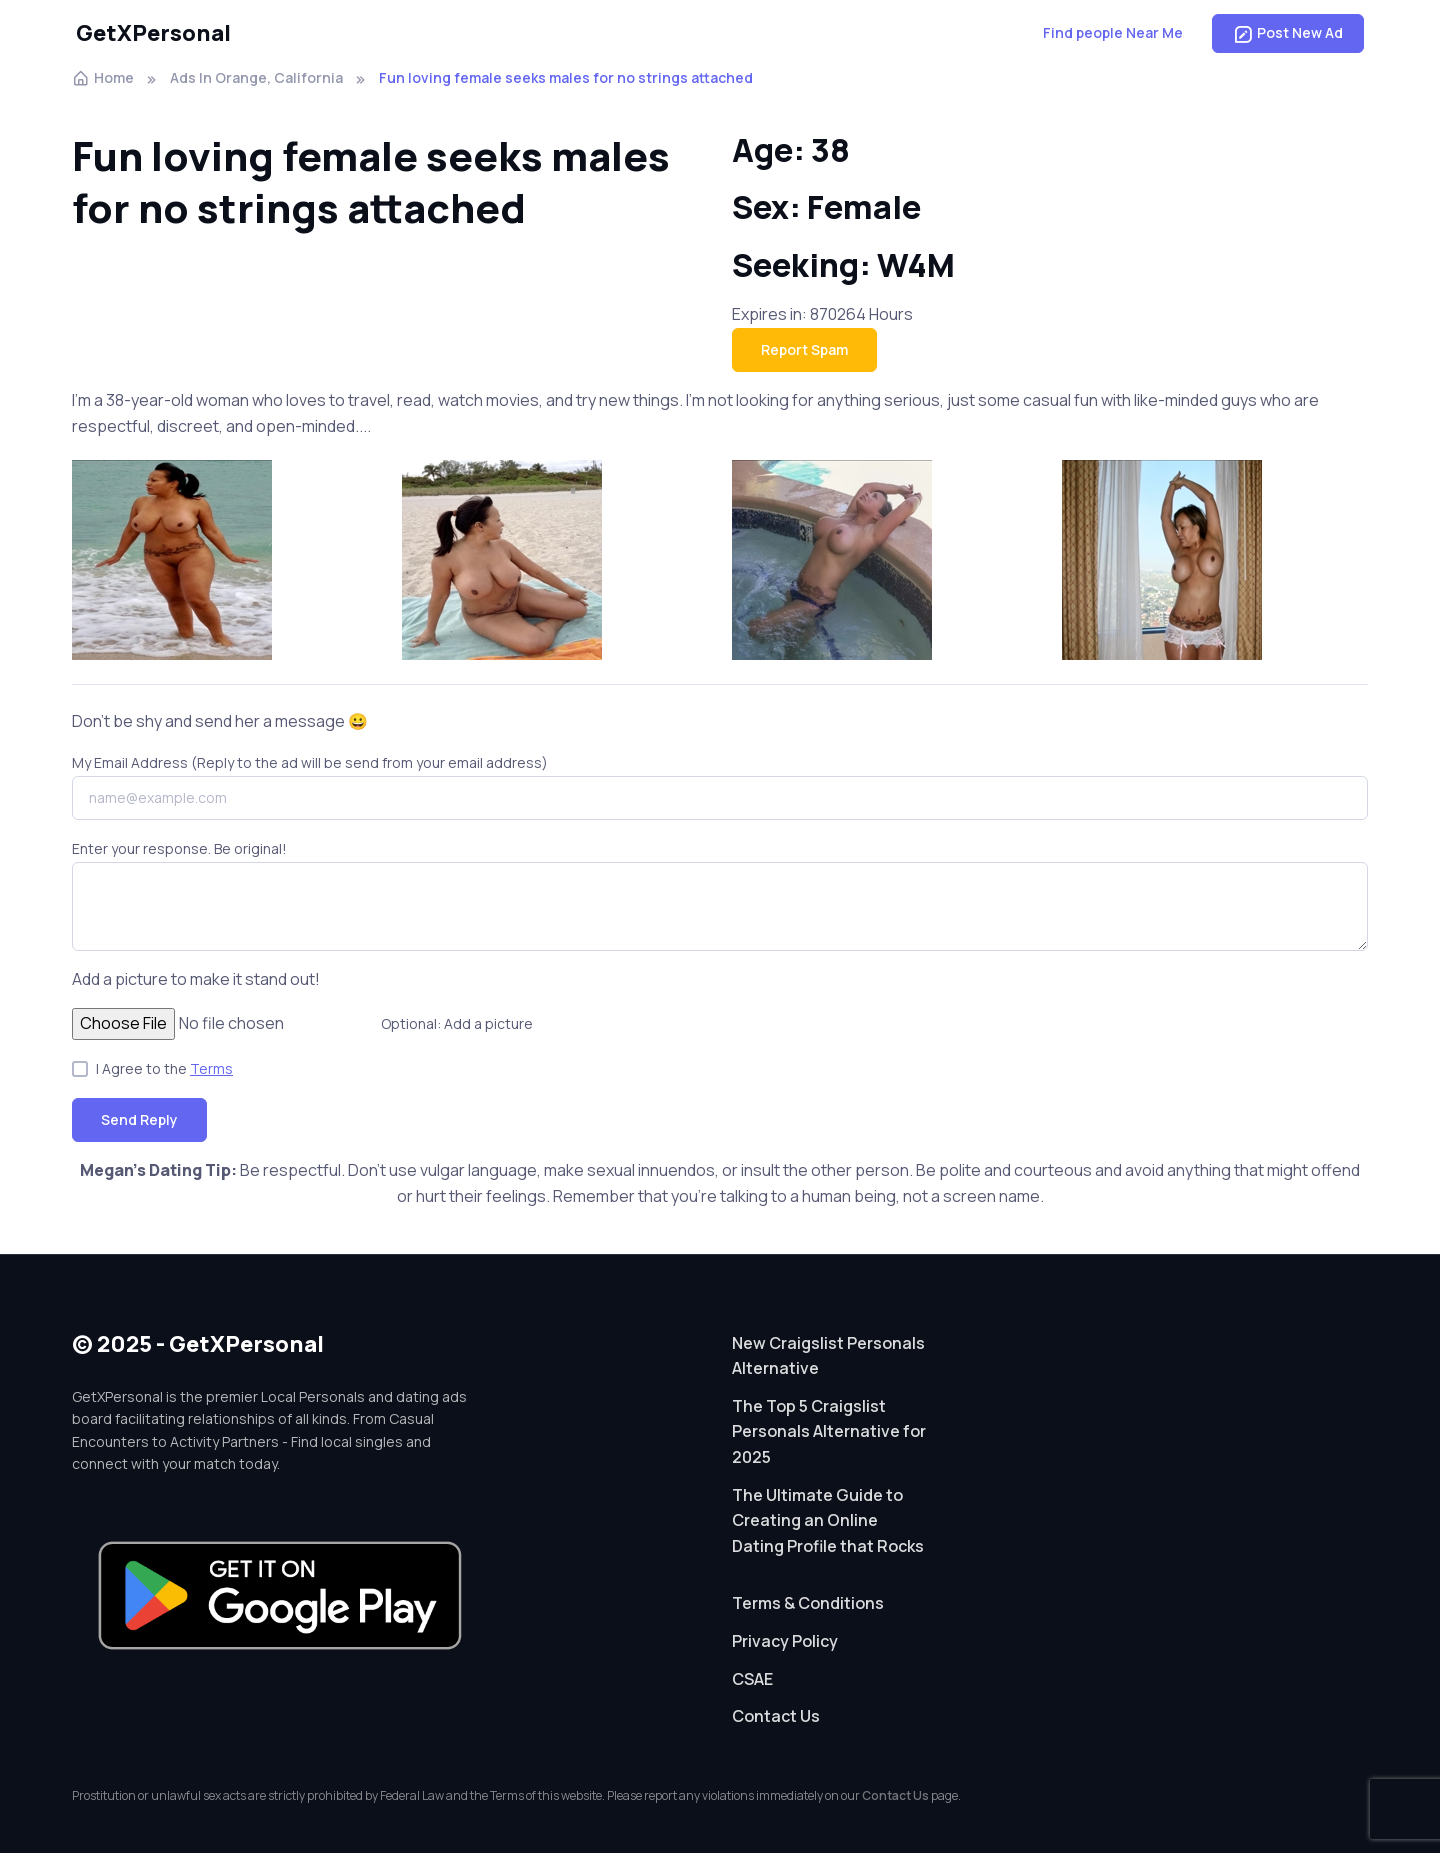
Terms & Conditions (808, 1603)
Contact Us (776, 1716)
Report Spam (804, 349)
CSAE (752, 1679)
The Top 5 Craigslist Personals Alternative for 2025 (829, 1431)
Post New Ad (1288, 33)
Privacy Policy (785, 1641)
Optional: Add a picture (457, 1023)
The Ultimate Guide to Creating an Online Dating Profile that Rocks (828, 1520)
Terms (211, 1068)
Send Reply (139, 1119)
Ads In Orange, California (256, 77)
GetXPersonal (153, 33)
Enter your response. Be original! (179, 848)
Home (103, 77)
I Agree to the (164, 1068)
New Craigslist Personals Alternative (828, 1356)
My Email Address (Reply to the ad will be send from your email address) (310, 762)
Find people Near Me (1113, 32)
